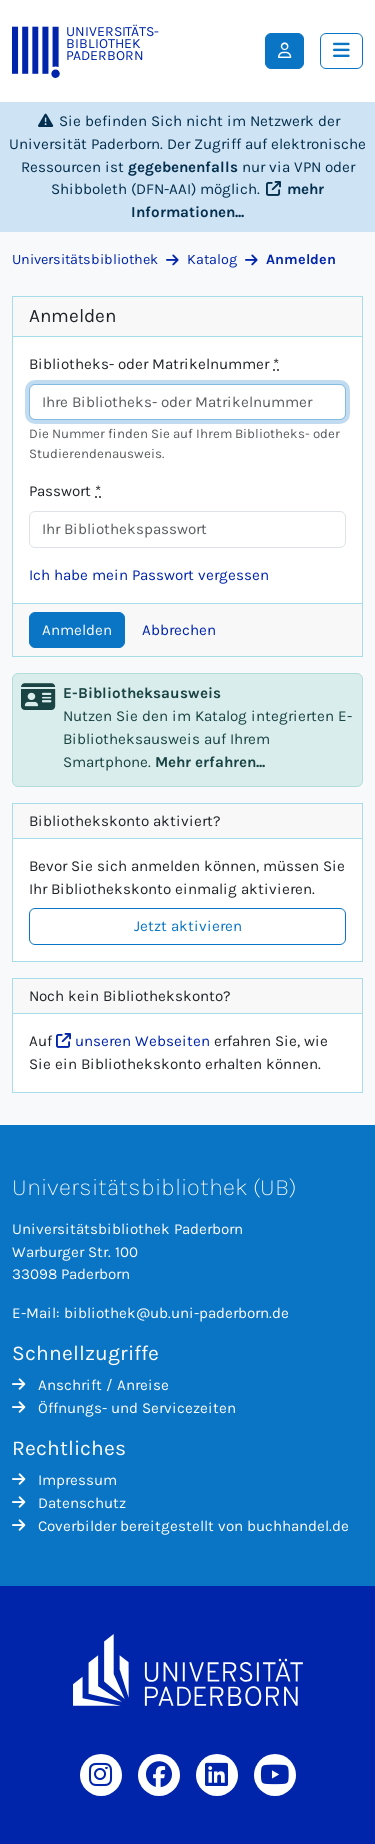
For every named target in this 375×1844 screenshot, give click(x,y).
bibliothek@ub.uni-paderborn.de (176, 1313)
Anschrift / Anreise (90, 1385)
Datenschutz (69, 1503)
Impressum (64, 1480)
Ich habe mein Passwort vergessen (149, 575)
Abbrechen (179, 630)
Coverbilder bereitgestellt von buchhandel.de (180, 1526)
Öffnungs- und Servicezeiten (124, 1408)
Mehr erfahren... (210, 762)
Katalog (212, 259)
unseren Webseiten (133, 1041)
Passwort (65, 491)
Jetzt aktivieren (188, 926)
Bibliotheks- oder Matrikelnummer (154, 364)
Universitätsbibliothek (85, 259)
